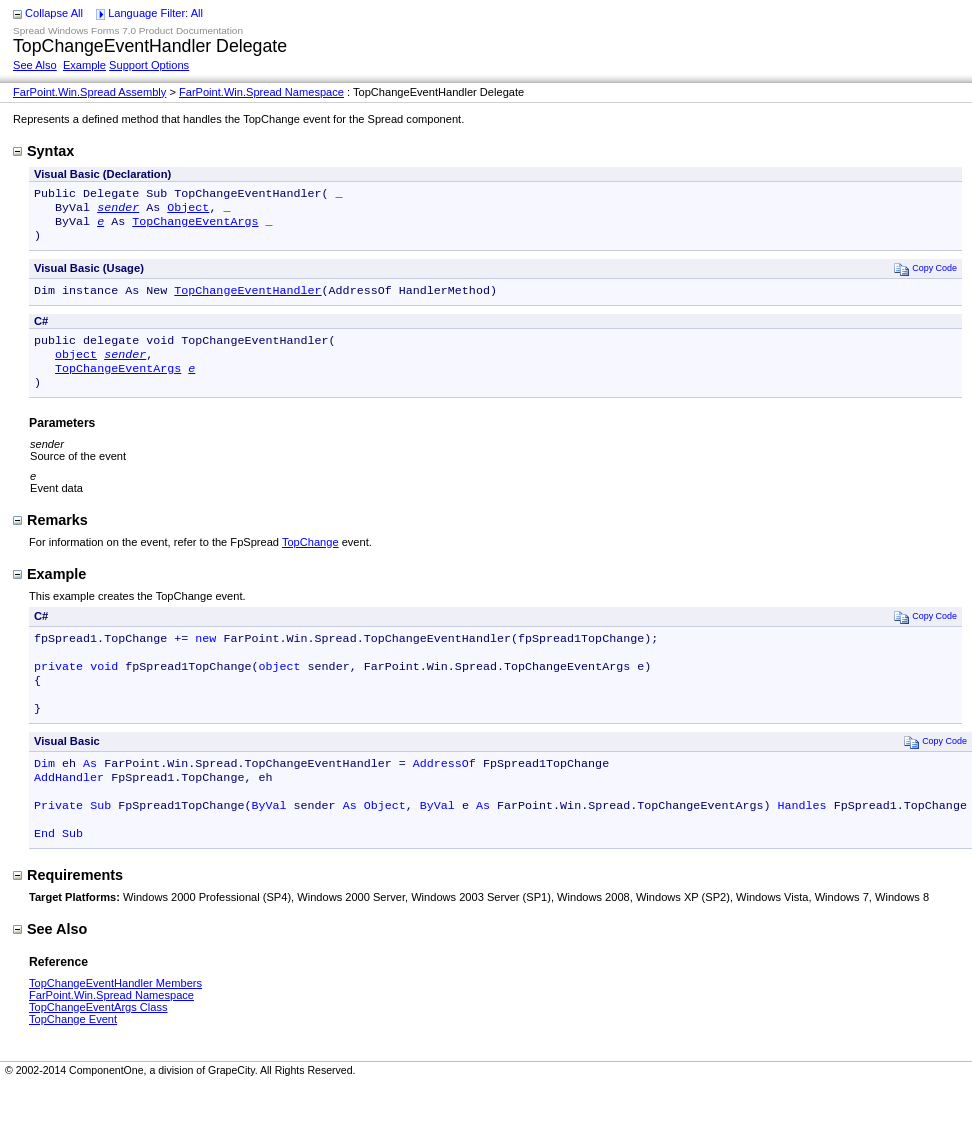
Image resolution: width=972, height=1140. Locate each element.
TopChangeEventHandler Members (115, 1025)
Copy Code (925, 276)
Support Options (149, 65)
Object (188, 211)
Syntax (43, 151)
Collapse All (54, 13)
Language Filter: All (155, 13)
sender (118, 211)
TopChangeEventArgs (195, 227)
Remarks (50, 538)
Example (84, 65)
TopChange (310, 560)
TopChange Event (73, 1061)
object (76, 368)
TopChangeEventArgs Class (98, 1049)
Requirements (68, 917)
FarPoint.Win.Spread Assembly (89, 92)
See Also (35, 65)
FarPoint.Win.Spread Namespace (261, 92)
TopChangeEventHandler (247, 300)
